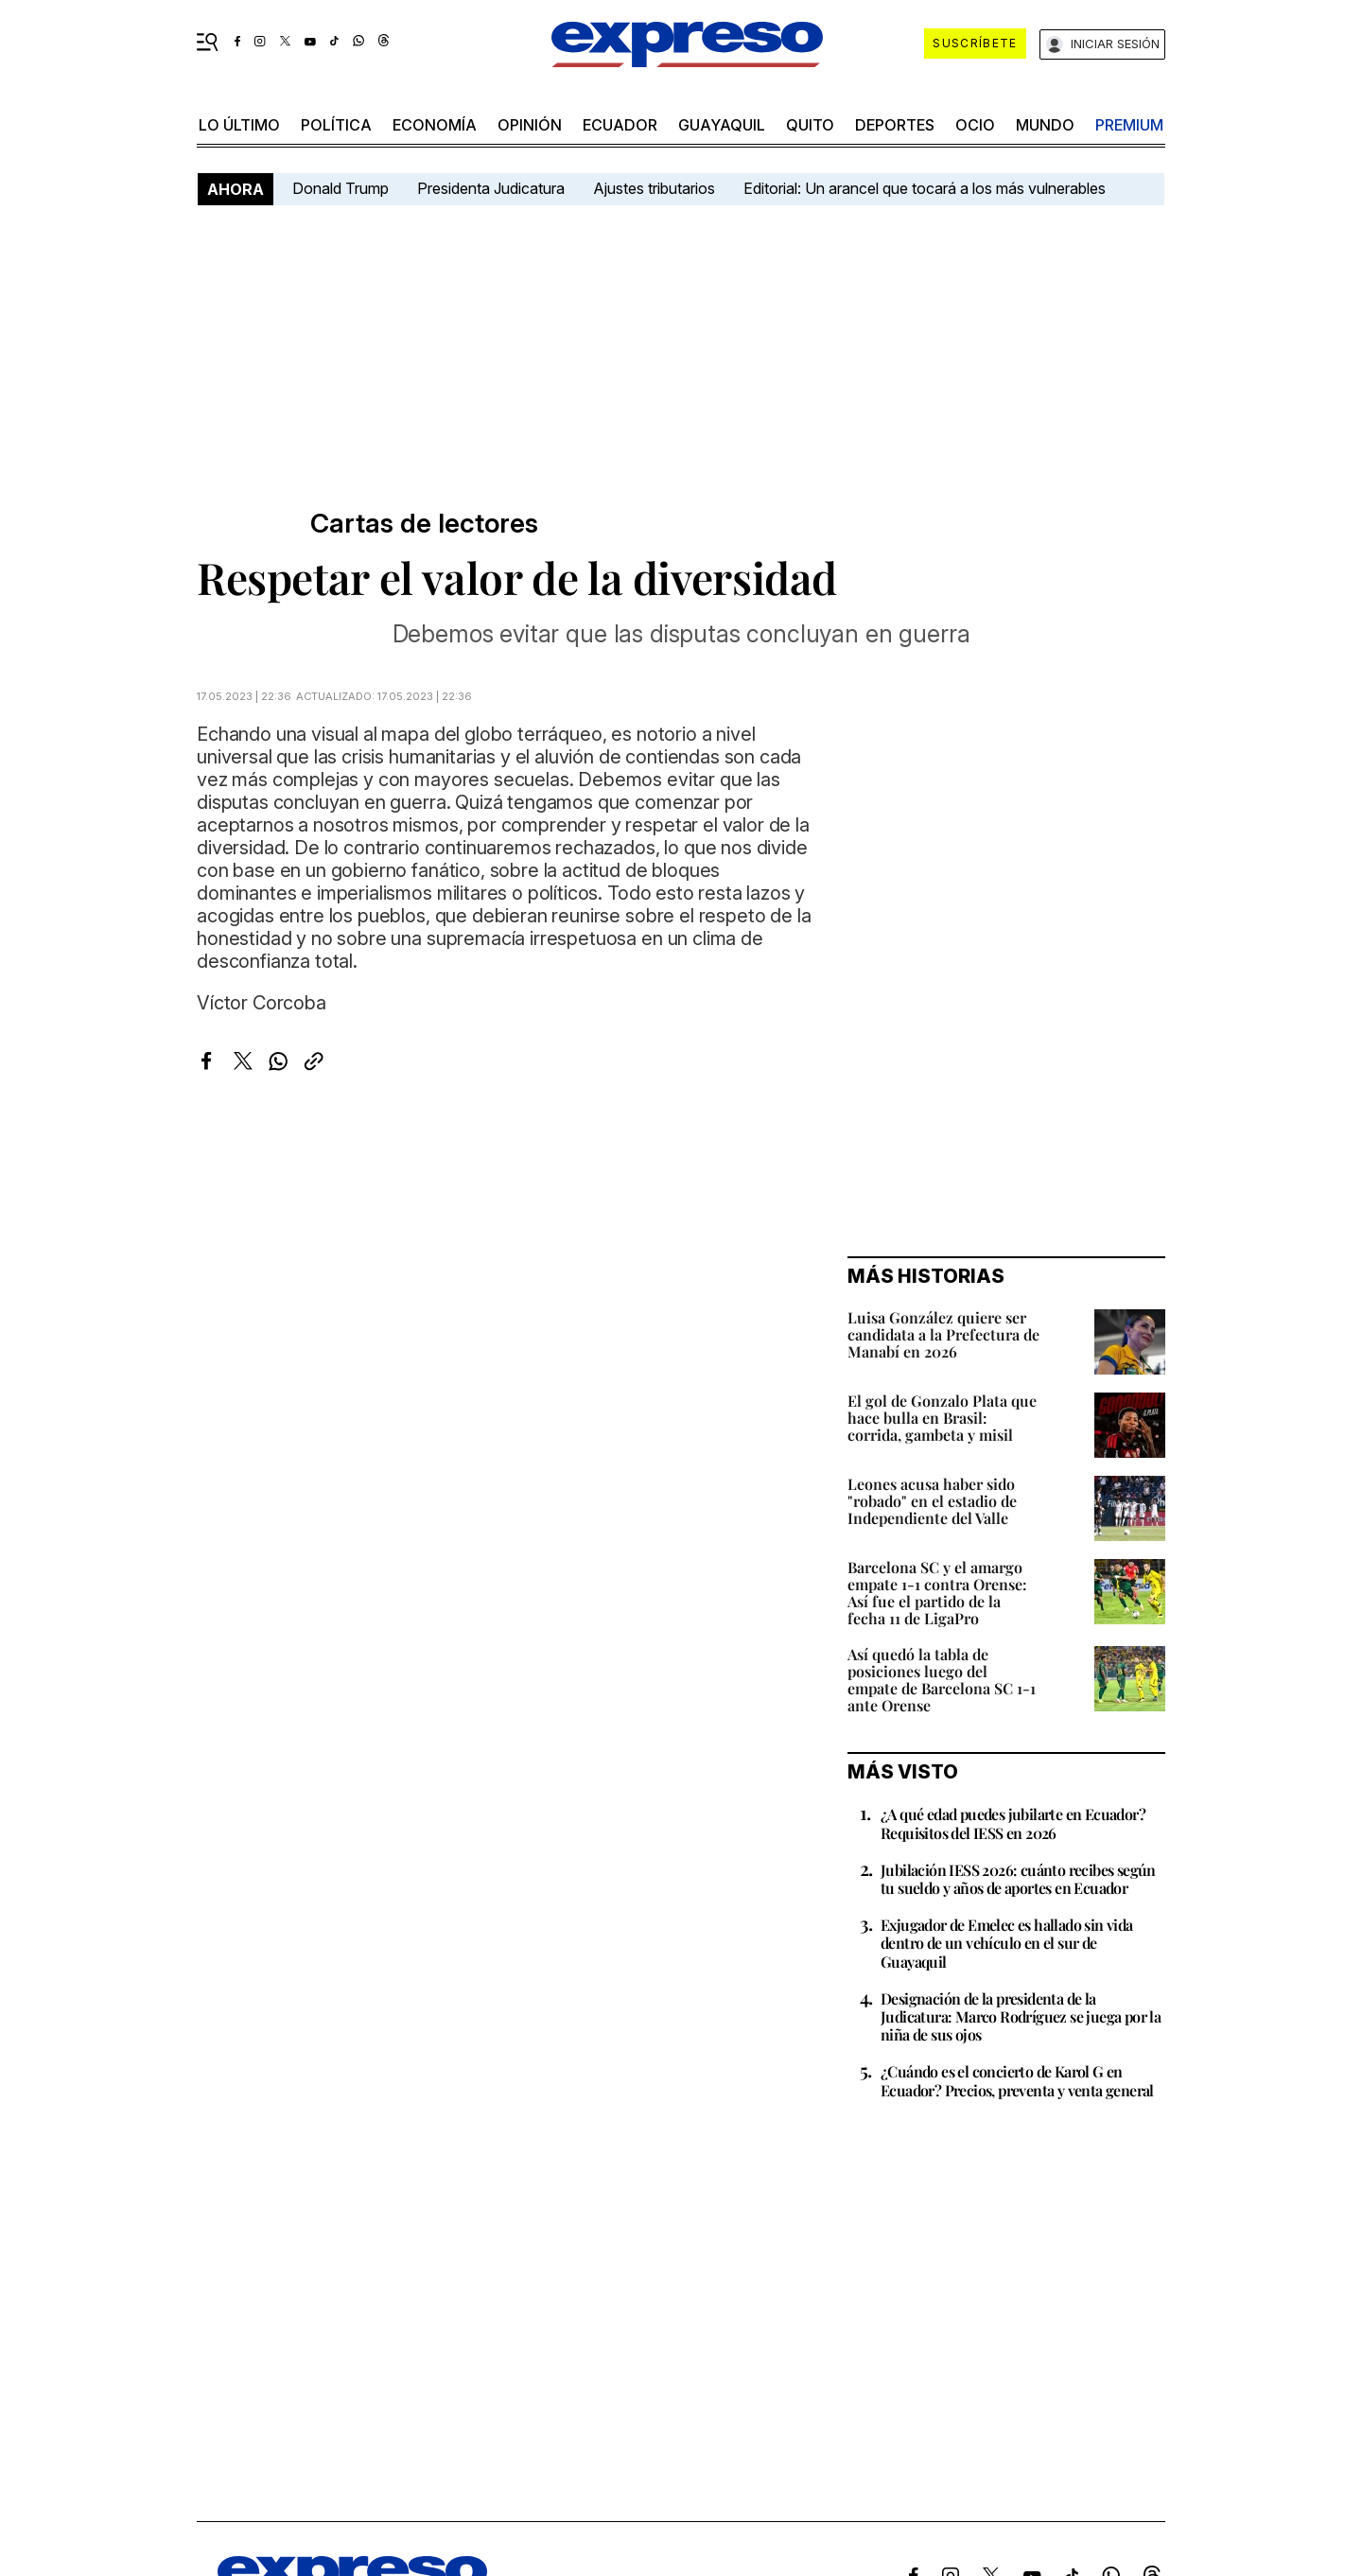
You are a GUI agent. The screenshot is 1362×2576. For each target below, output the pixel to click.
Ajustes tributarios (654, 188)
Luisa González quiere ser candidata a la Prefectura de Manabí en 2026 (943, 1334)
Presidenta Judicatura (491, 188)
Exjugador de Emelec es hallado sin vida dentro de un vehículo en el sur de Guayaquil (1007, 1943)
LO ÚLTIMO (239, 124)
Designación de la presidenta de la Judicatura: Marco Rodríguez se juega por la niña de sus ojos (1021, 2016)
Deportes (894, 124)
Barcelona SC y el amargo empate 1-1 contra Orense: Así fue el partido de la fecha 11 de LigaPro (937, 1592)
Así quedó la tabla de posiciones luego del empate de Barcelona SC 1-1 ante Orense (941, 1679)
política (336, 124)
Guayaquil (721, 124)
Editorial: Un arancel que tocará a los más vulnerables (924, 188)
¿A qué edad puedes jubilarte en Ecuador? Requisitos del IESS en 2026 (1013, 1823)
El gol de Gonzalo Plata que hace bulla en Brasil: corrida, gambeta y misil (942, 1418)
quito (810, 124)
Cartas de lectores (424, 523)
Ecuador (620, 124)
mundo (1045, 124)
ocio (975, 124)
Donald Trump (340, 188)
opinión (530, 124)
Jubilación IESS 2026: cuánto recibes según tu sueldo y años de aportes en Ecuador (1018, 1879)
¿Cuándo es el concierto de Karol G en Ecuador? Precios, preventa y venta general (1017, 2080)
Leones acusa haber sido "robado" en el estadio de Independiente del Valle (932, 1501)
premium (1129, 124)
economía (435, 124)
